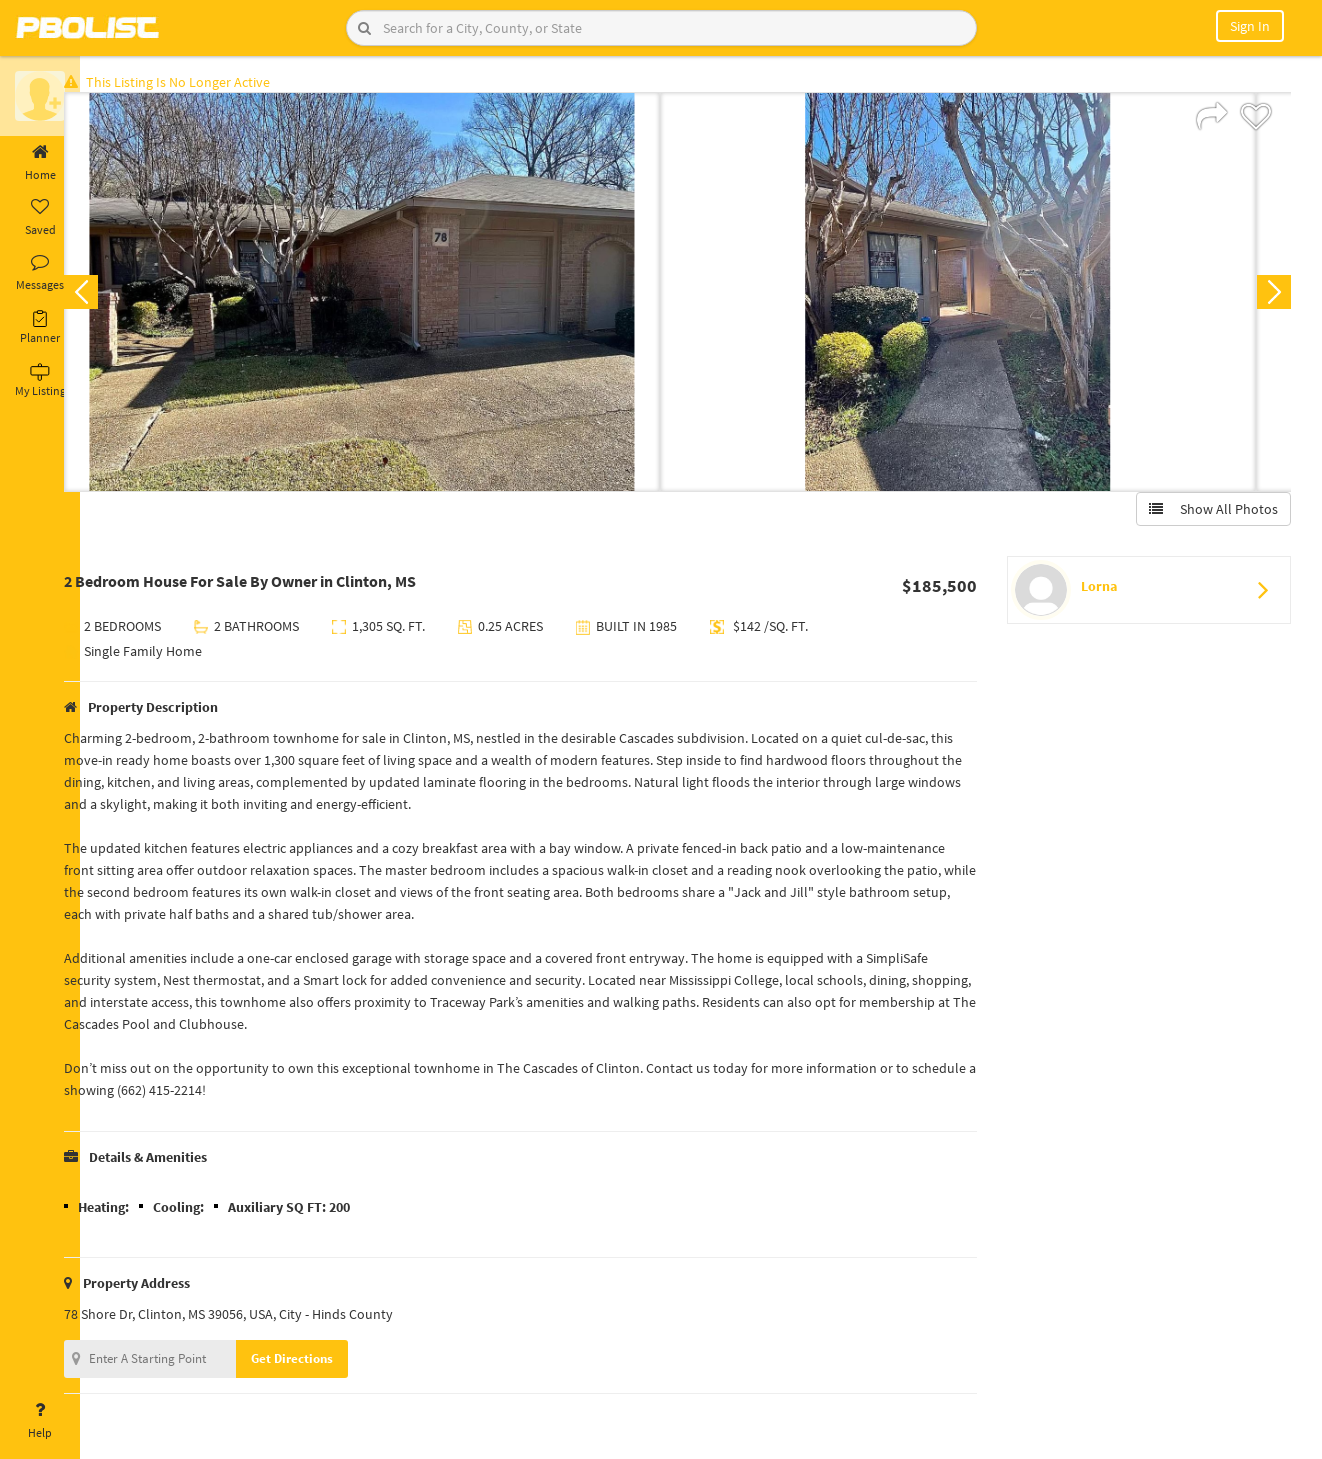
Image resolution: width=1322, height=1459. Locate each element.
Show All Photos (1209, 513)
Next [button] (1270, 296)
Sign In (1250, 26)
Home (40, 163)
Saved (40, 218)
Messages (40, 273)
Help (40, 1421)
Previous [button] (112, 296)
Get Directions (323, 1362)
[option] (393, 296)
